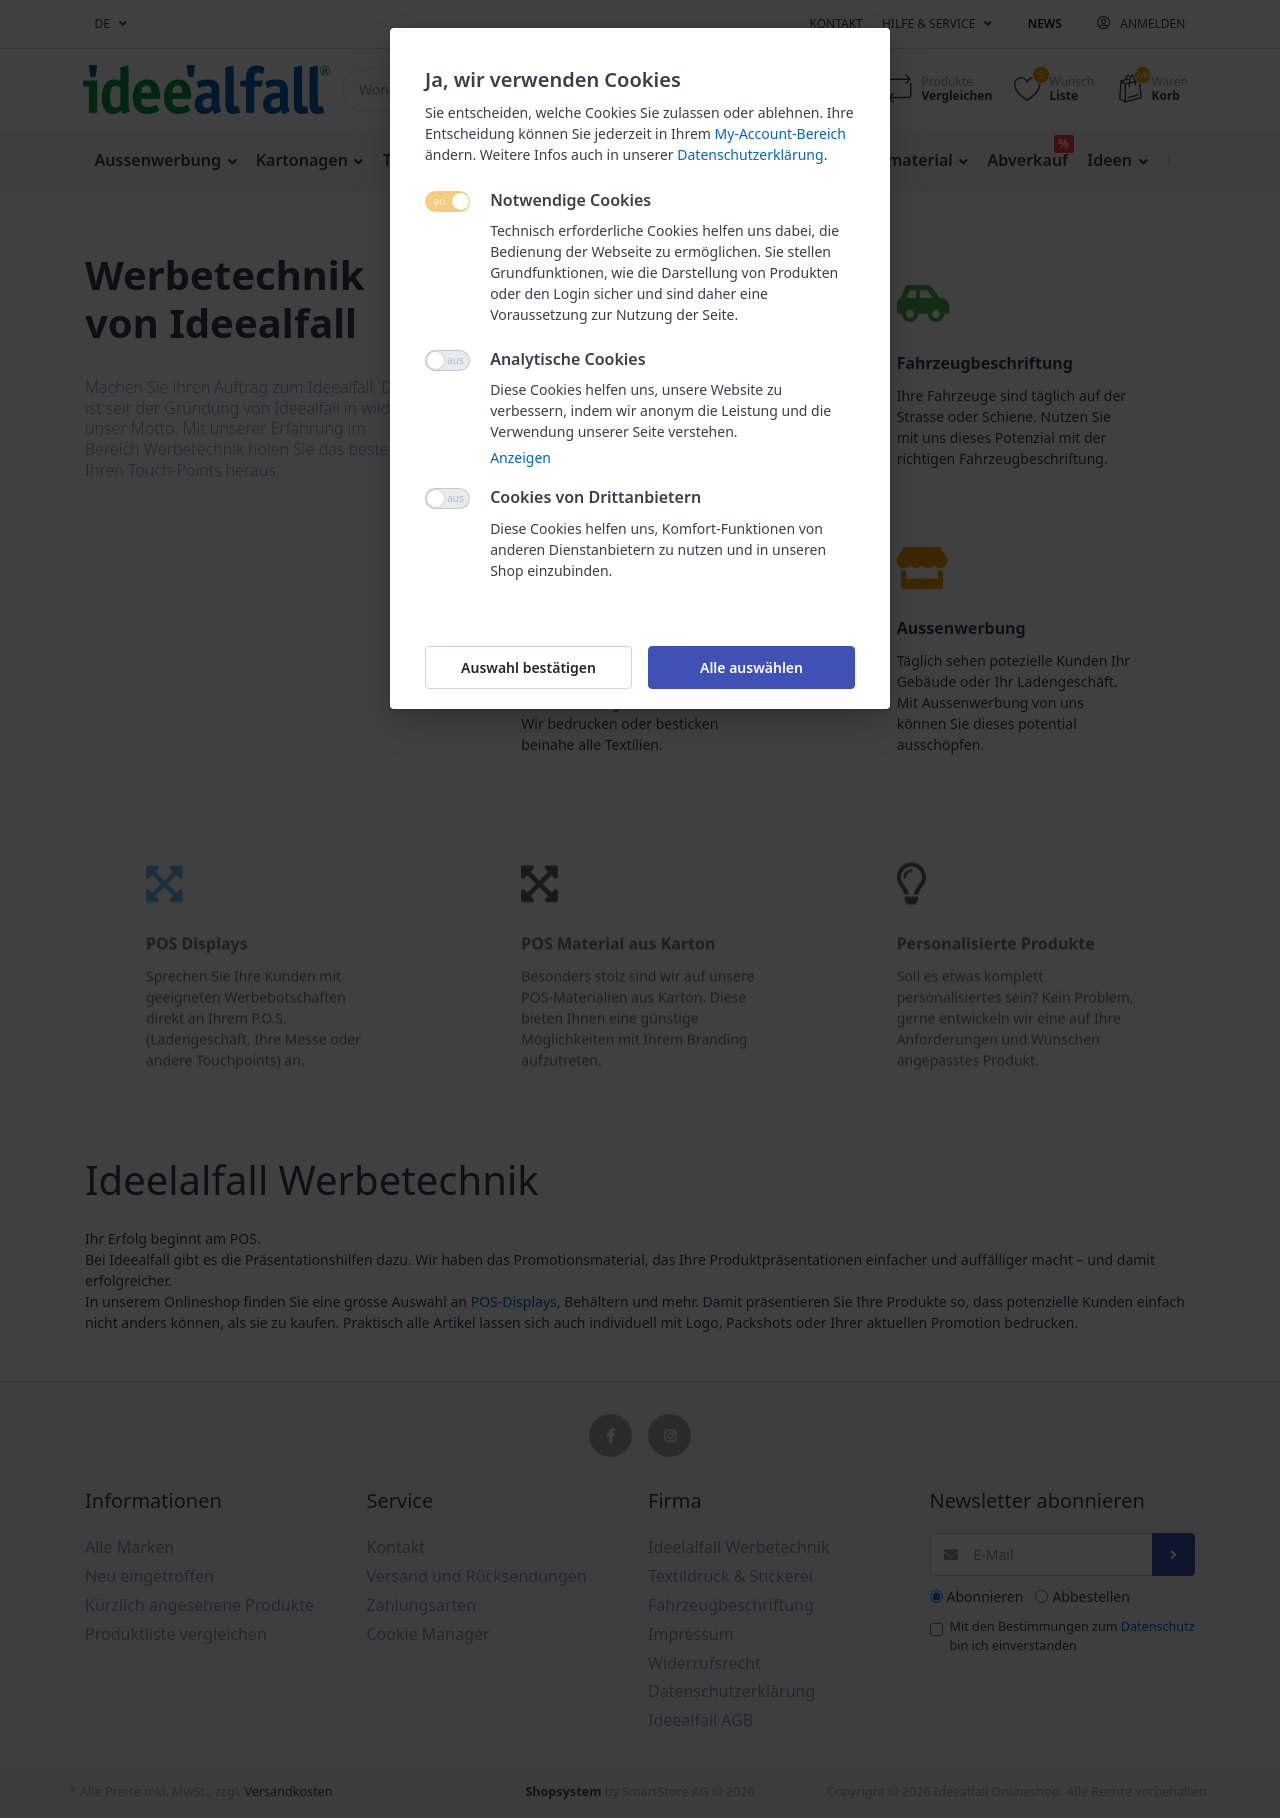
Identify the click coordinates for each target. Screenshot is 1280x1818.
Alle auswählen (751, 667)
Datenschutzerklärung (750, 154)
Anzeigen (520, 457)
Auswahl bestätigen (528, 667)
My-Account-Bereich (780, 133)
